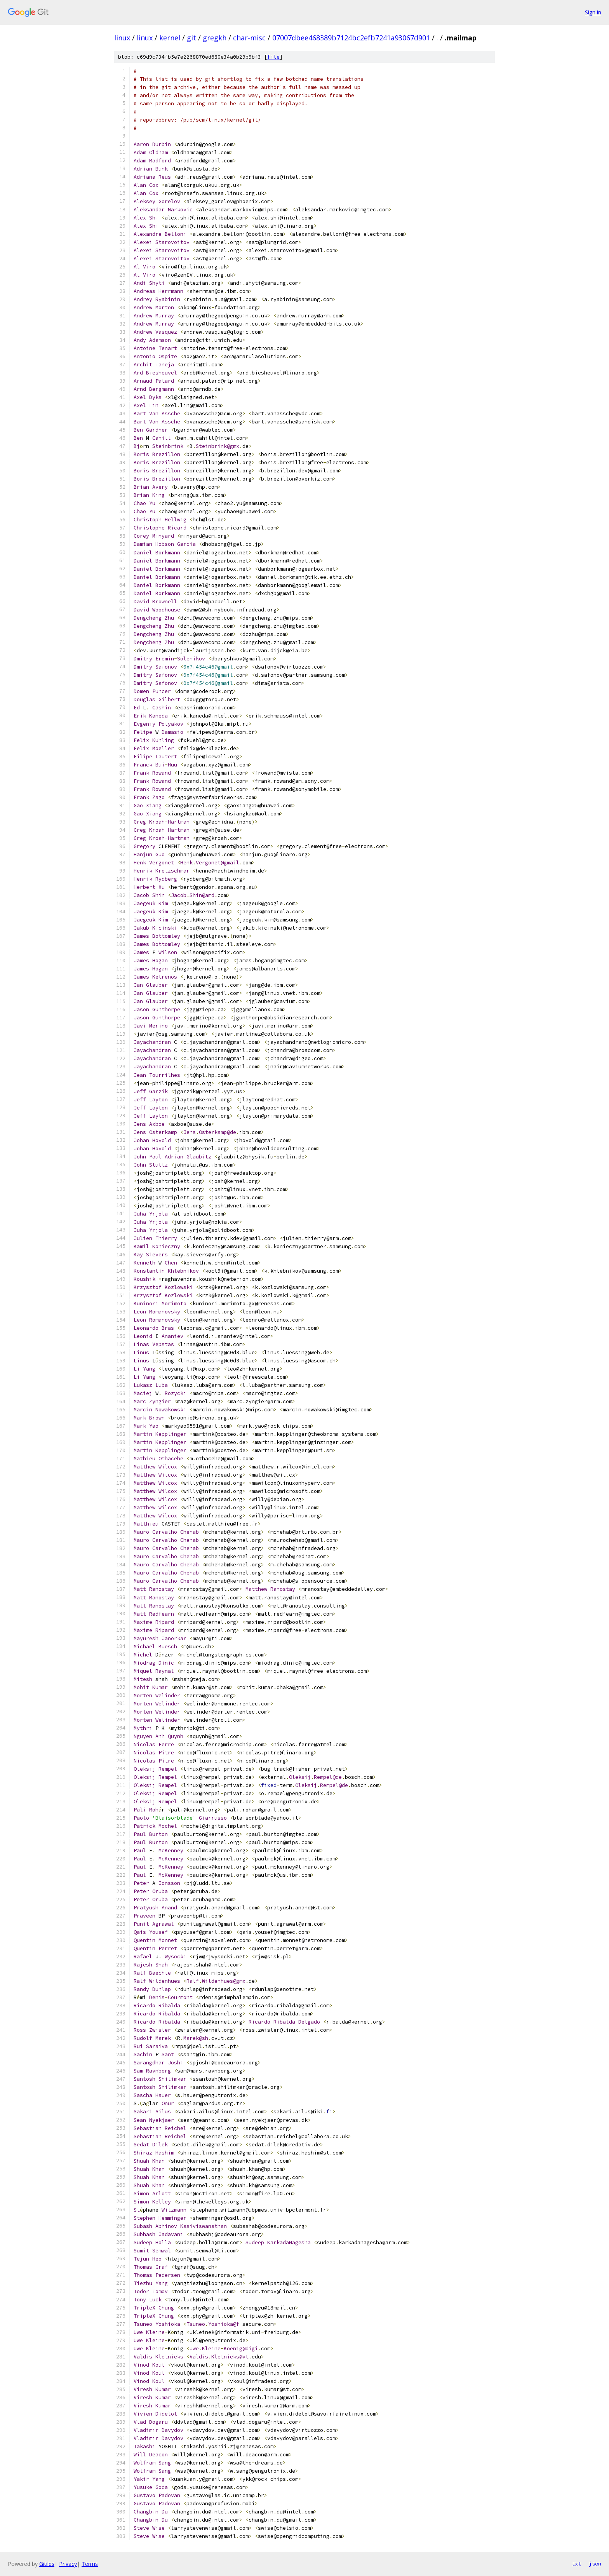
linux (122, 37)
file (273, 57)
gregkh (214, 37)
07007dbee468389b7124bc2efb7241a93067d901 (351, 37)
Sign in (593, 12)
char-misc (249, 37)
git (191, 37)
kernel (169, 37)
